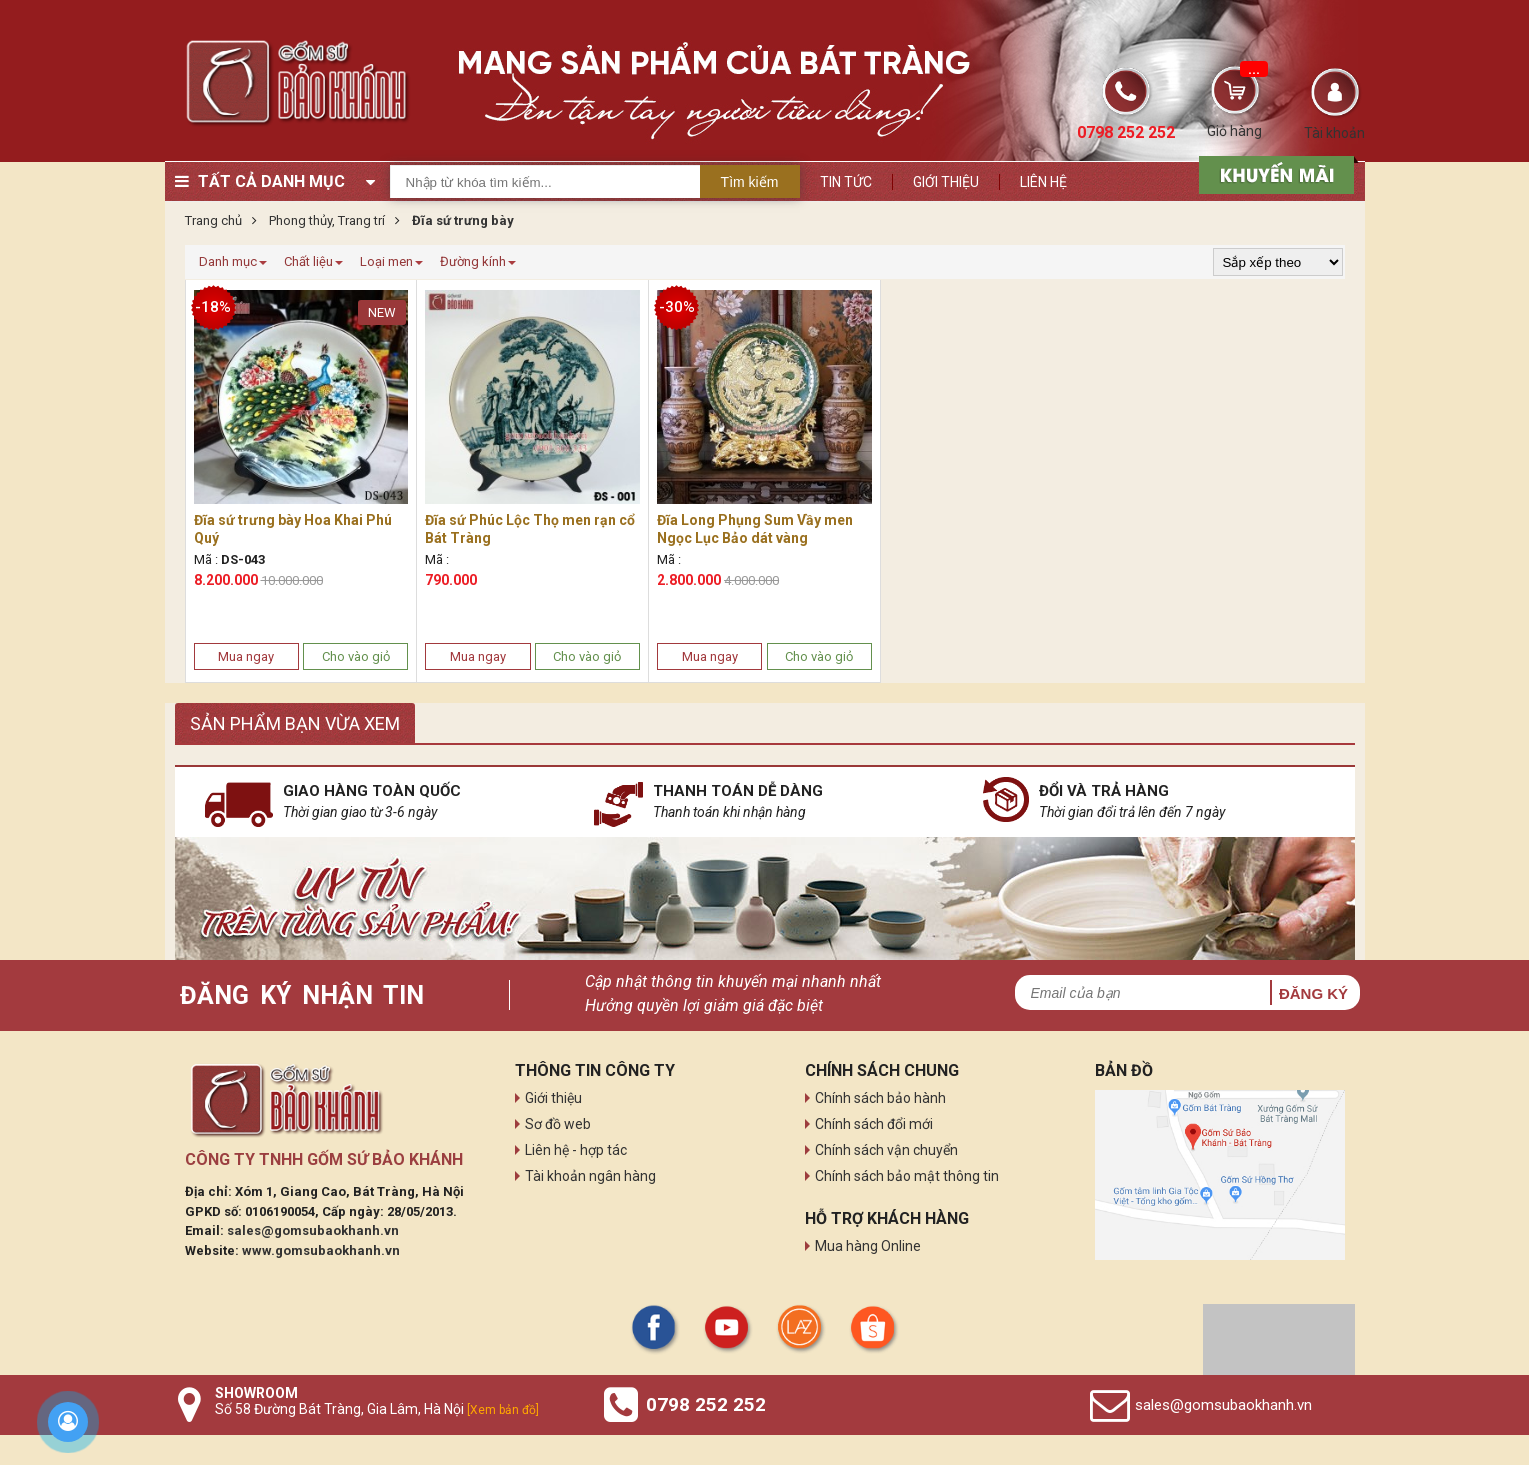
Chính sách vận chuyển (886, 1150)
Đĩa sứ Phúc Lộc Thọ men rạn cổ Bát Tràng (530, 529)
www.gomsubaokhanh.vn (321, 1250)
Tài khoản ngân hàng (590, 1176)
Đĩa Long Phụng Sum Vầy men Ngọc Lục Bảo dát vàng (755, 529)
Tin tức (846, 182)
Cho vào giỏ (356, 656)
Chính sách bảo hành (880, 1098)
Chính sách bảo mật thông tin (907, 1176)
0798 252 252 (706, 1404)
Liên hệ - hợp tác (576, 1150)
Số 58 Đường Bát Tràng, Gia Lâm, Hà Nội (377, 1409)
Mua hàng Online (868, 1246)
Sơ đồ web (558, 1124)
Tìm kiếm (750, 182)
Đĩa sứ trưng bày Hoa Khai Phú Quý (293, 529)
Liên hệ (1043, 182)
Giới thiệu (946, 182)
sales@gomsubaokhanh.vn (313, 1230)
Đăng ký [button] (1313, 993)
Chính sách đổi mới (874, 1124)
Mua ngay (246, 656)
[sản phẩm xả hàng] (1273, 173)
